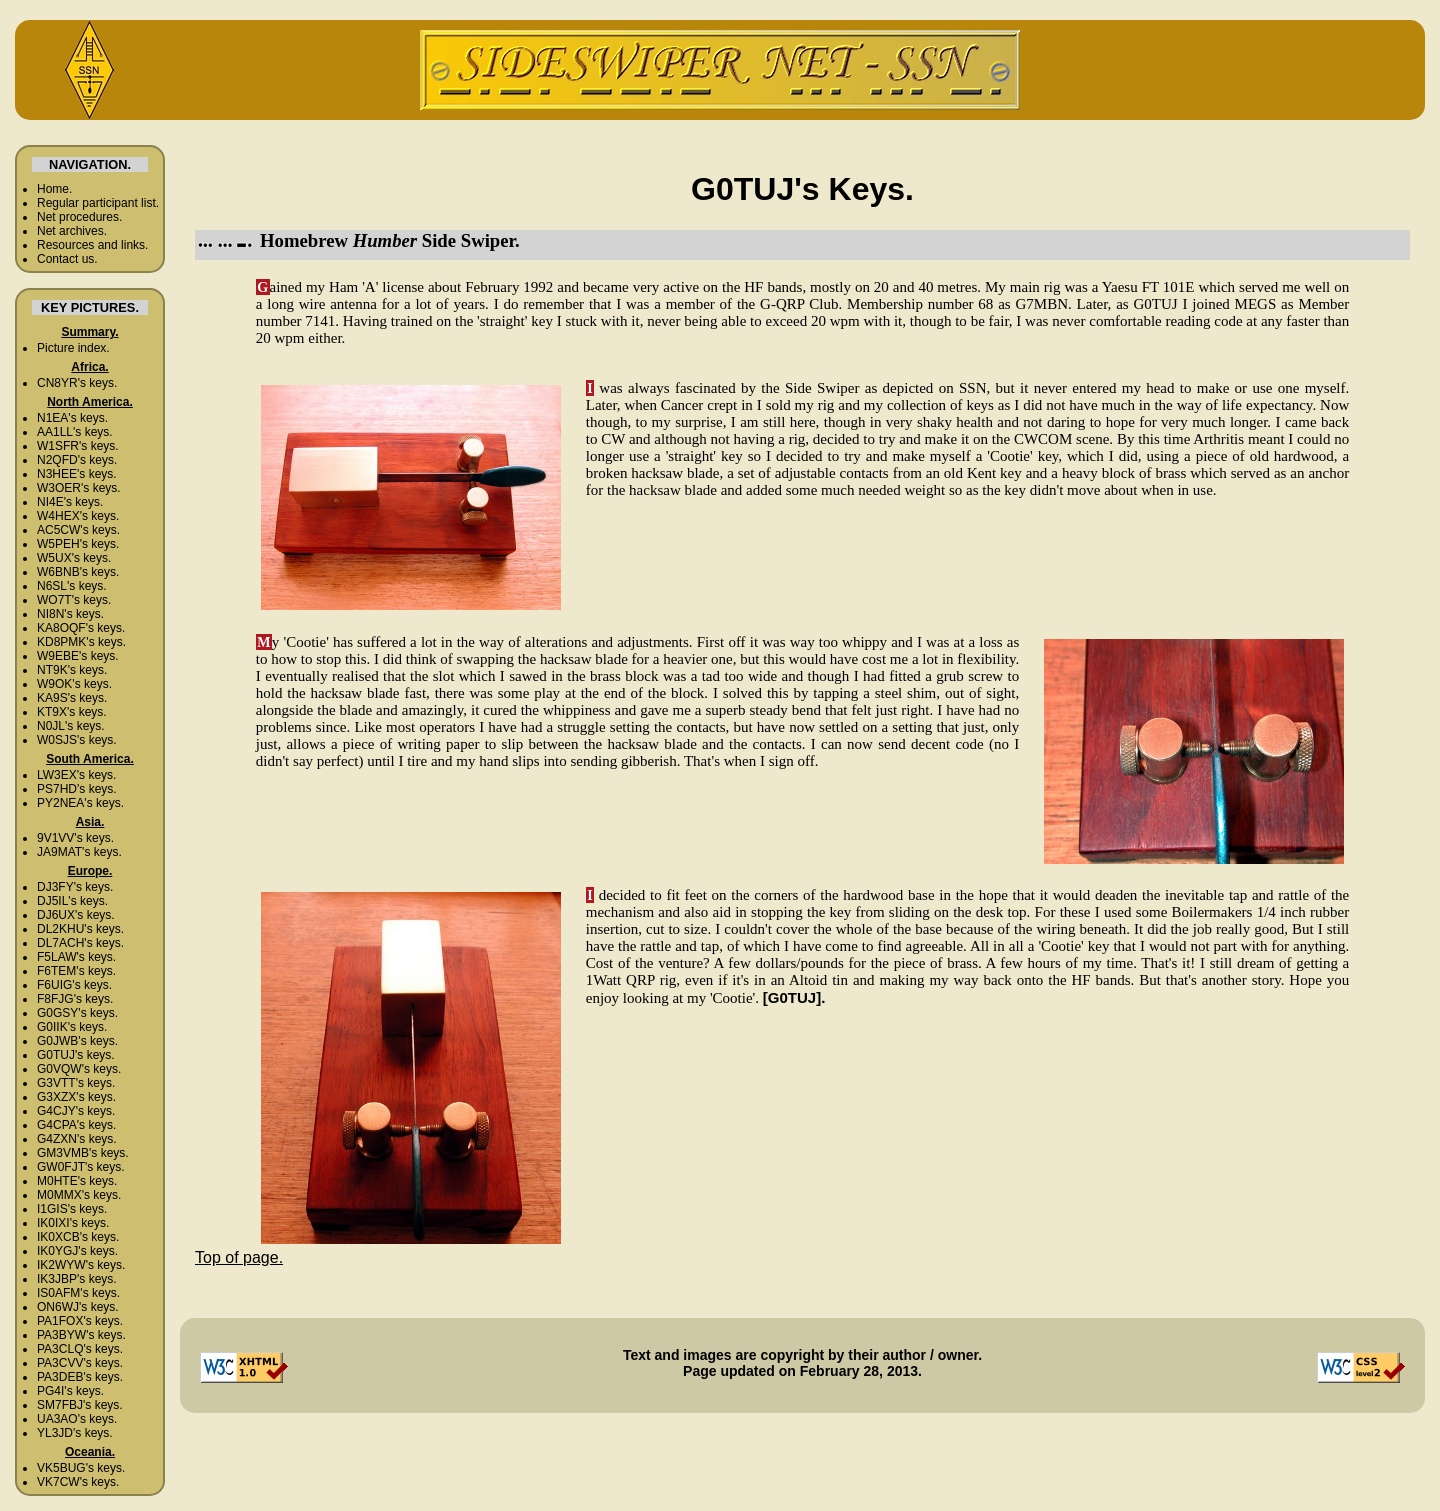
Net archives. (72, 231)
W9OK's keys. (74, 684)
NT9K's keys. (72, 670)
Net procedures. (79, 217)
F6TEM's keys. (76, 971)
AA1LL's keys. (75, 432)
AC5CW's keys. (78, 530)
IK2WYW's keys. (81, 1265)
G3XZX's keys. (76, 1097)
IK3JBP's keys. (77, 1279)
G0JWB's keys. (77, 1041)
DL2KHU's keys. (80, 929)
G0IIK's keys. (72, 1027)
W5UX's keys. (74, 558)
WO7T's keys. (74, 600)
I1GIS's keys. (72, 1209)
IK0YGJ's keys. (77, 1251)
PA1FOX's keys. (80, 1321)
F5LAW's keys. (76, 957)
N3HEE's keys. (77, 474)
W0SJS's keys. (77, 740)
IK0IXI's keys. (73, 1223)
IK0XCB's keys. (78, 1237)
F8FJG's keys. (75, 999)
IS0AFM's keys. (78, 1293)
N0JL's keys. (71, 726)
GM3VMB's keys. (83, 1153)
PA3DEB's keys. (80, 1377)
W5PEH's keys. (78, 544)
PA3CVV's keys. (80, 1363)
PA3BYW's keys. (81, 1335)
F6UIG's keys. (74, 985)
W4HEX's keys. (78, 516)
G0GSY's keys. (77, 1013)
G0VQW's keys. (79, 1069)
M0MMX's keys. (79, 1195)
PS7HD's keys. (77, 789)
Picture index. (73, 348)
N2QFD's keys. (77, 460)
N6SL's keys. (72, 586)
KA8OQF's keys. (81, 628)
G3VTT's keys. (76, 1083)
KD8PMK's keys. (81, 642)
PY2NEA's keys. (80, 803)
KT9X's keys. (72, 712)
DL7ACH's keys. (80, 943)
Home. (54, 189)
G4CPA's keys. (76, 1125)
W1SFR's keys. (78, 446)
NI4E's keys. (70, 502)
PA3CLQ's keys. (80, 1349)
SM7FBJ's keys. (80, 1405)
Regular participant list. (98, 203)
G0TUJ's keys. (76, 1055)
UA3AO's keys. (77, 1419)
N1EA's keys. (72, 418)
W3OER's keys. (79, 488)
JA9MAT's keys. (79, 852)
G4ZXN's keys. (77, 1139)
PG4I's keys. (70, 1391)
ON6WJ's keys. (78, 1307)
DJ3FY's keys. (75, 887)
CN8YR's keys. (77, 383)
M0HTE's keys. (77, 1181)
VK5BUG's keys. (81, 1468)
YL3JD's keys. (75, 1433)
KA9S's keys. (72, 698)
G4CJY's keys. (76, 1111)
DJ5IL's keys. (72, 901)
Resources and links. (92, 245)
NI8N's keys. (70, 614)
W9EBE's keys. (78, 656)
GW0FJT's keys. (81, 1167)
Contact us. (67, 259)
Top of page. (239, 1257)
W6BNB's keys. (78, 572)
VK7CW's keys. (78, 1482)
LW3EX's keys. (76, 775)
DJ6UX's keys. (76, 915)
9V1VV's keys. (75, 838)
